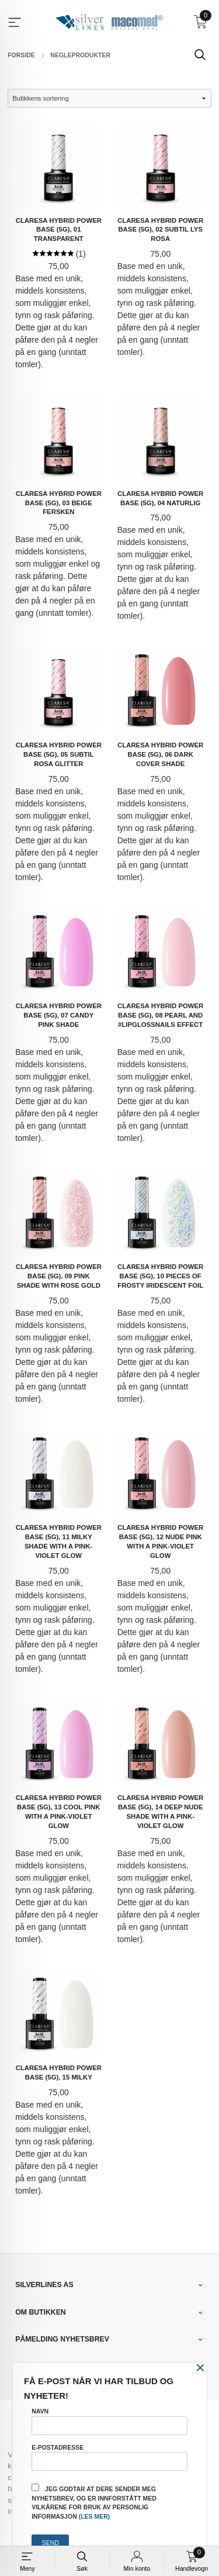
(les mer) (94, 2516)
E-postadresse (109, 2457)
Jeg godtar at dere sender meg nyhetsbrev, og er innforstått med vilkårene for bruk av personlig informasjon (94, 2502)
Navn (109, 2421)
